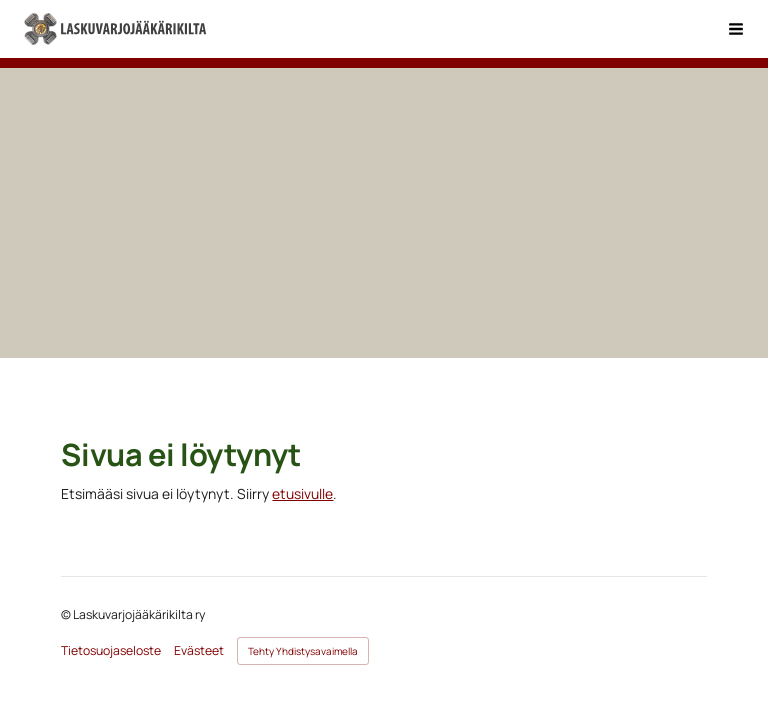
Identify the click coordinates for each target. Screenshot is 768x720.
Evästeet (199, 651)
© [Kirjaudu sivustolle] (67, 614)
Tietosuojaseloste (111, 651)
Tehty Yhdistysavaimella (303, 651)
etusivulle (302, 493)
